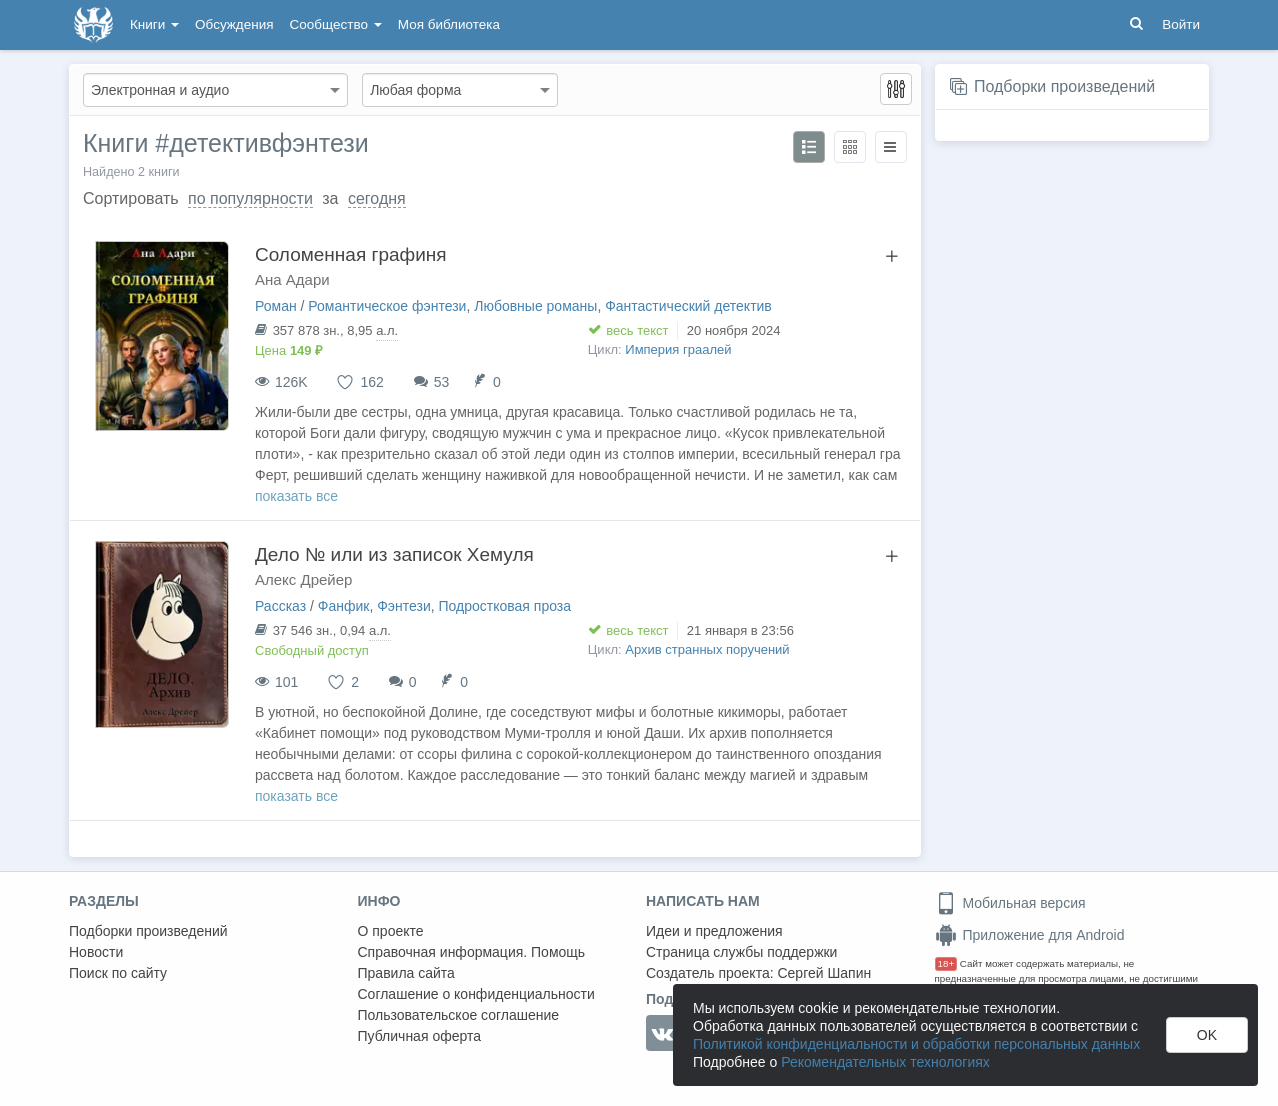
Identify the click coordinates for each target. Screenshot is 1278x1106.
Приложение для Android (1030, 935)
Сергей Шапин (824, 973)
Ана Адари (292, 279)
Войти (1181, 24)
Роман (276, 306)
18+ (946, 963)
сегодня (377, 198)
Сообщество (336, 24)
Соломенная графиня (351, 254)
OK (1207, 1035)
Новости (96, 952)
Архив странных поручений (707, 649)
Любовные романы (535, 306)
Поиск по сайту (118, 973)
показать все (296, 496)
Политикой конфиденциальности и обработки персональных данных (916, 1044)
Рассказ (280, 606)
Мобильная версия (1010, 903)
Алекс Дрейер (303, 579)
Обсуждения (234, 24)
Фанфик (344, 606)
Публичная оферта (420, 1036)
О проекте (391, 931)
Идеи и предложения (714, 931)
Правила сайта (406, 973)
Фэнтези (404, 606)
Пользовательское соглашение (459, 1015)
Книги (154, 24)
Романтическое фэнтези (387, 306)
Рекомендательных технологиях (885, 1062)
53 (442, 382)
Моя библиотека (449, 24)
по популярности (250, 198)
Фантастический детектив (688, 306)
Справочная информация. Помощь (472, 952)
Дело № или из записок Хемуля (394, 554)
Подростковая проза (505, 606)
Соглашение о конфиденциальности (476, 994)
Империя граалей (678, 349)
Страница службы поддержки (741, 952)
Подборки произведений (1064, 86)
